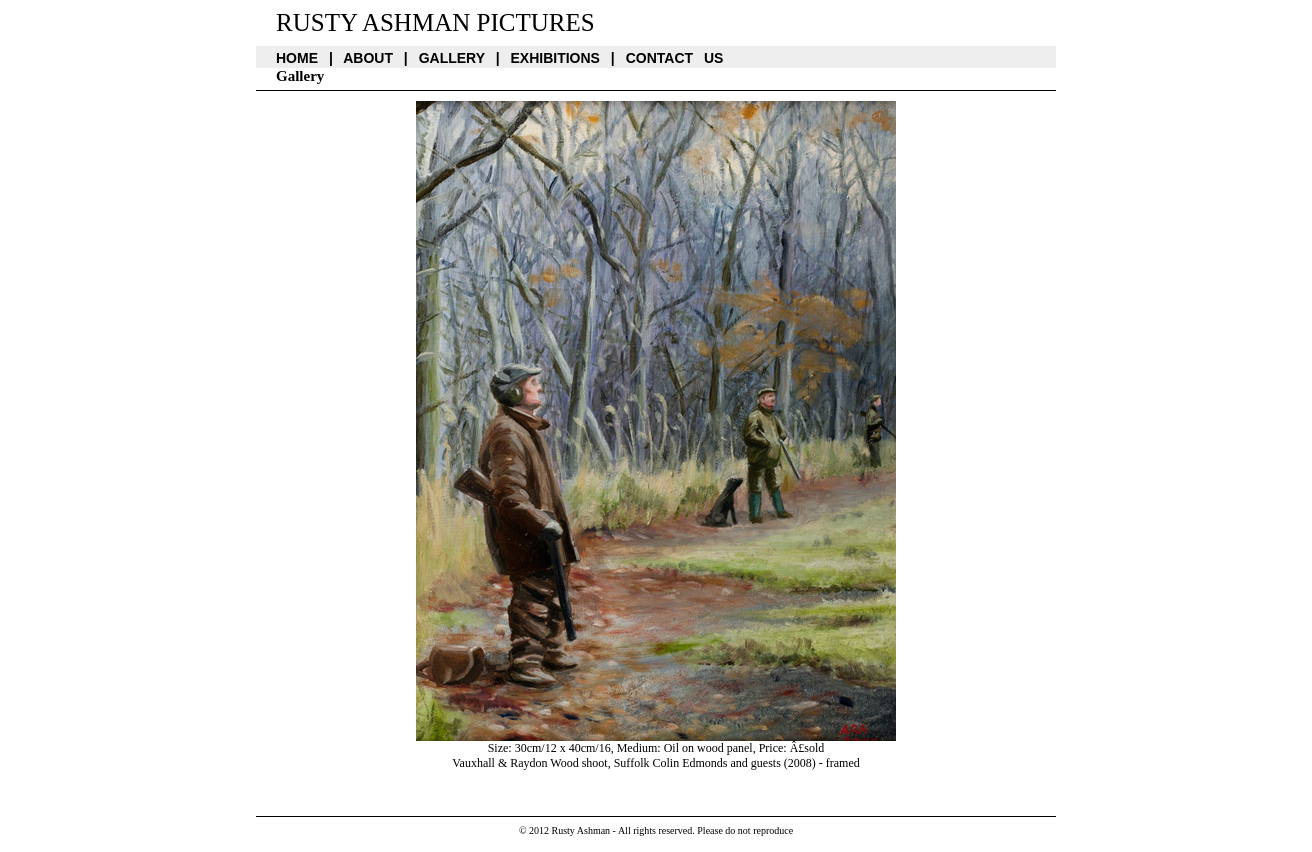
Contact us (675, 58)
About (368, 58)
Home (297, 58)
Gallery (452, 58)
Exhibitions (555, 58)
